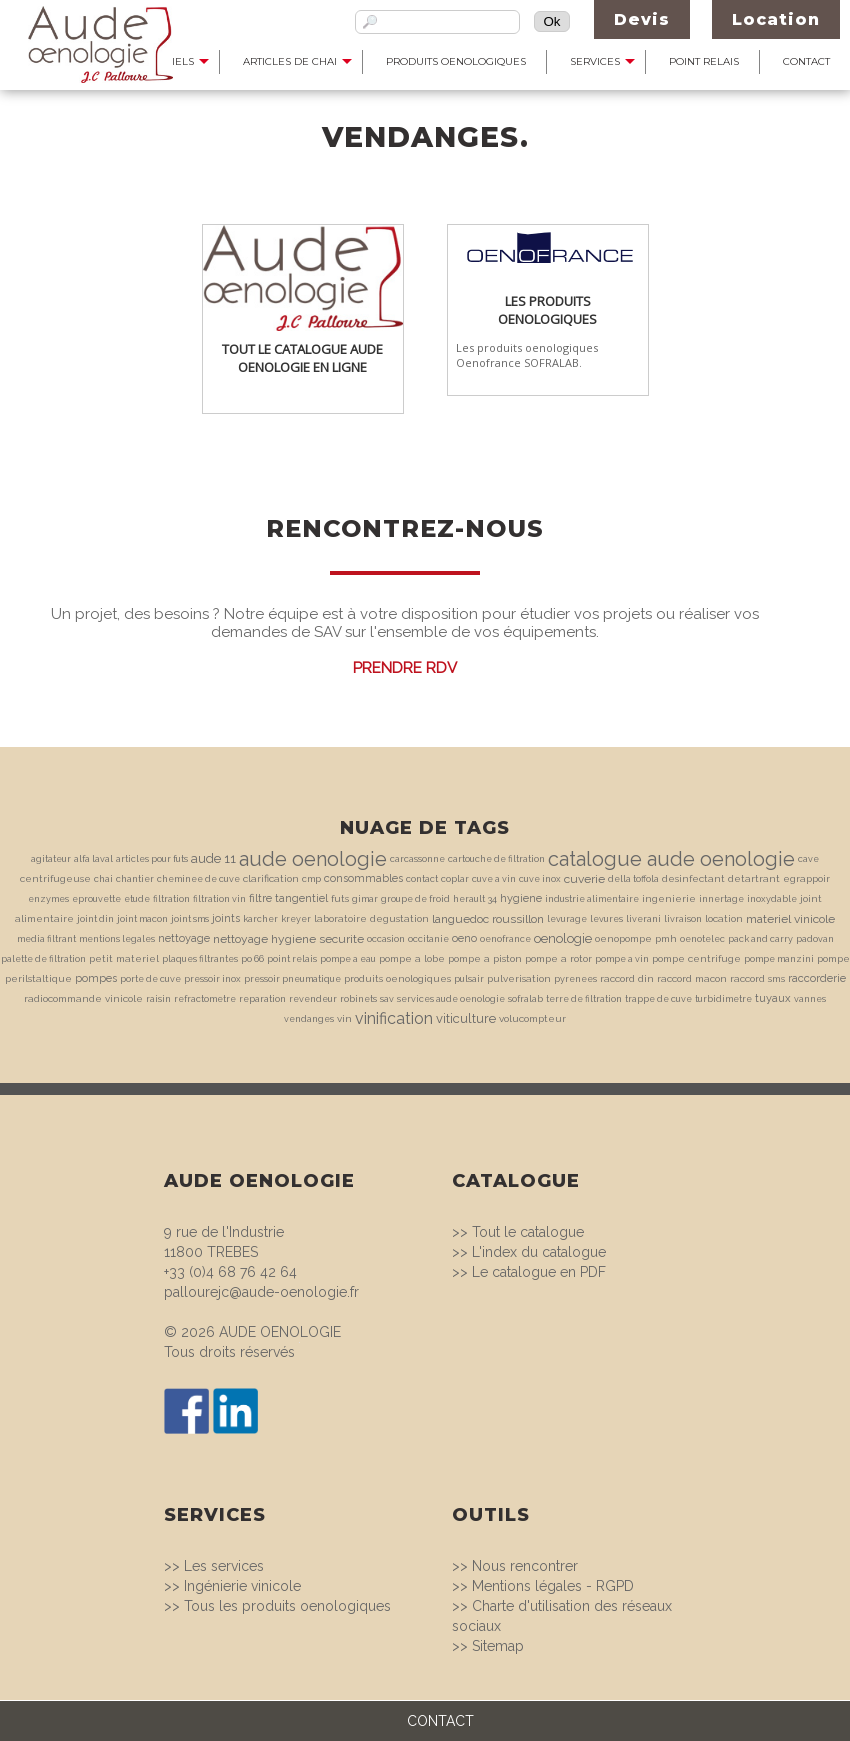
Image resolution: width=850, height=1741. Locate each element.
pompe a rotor (558, 958)
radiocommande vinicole (83, 998)
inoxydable (772, 899)
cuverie (584, 879)
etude (137, 899)
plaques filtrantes (200, 959)
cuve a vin (494, 879)
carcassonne (417, 859)
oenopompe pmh (636, 938)
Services (595, 61)
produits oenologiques (397, 978)
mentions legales (117, 939)
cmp (311, 879)
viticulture (466, 1018)
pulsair (469, 979)
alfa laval (93, 859)
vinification (394, 1018)
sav (387, 999)
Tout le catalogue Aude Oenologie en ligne (302, 358)
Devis (642, 19)
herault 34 (475, 899)
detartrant (754, 878)
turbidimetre (723, 999)
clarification (271, 878)
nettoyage (184, 938)
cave (808, 859)
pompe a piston (485, 958)
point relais (292, 959)
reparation (262, 999)
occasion (386, 939)
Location (776, 19)
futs (340, 898)
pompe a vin (622, 959)
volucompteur (532, 1018)
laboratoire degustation (371, 918)
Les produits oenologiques (547, 310)
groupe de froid (415, 899)
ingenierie (669, 898)
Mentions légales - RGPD (553, 1586)
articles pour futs (152, 859)
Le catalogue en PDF (539, 1272)
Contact (806, 61)
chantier (135, 879)
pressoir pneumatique (292, 979)
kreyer (296, 919)
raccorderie (817, 978)
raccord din (627, 978)
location (724, 918)
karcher (260, 919)
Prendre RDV (405, 668)
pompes (96, 978)
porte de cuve (150, 979)
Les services (224, 1566)
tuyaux (773, 998)
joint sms (190, 919)
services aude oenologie (451, 999)
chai (103, 879)
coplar (455, 879)
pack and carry (760, 939)
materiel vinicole (790, 919)
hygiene (521, 898)
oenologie (563, 938)
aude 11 (213, 858)
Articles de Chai (290, 61)
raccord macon (692, 978)
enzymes (48, 899)
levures (606, 919)
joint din (95, 919)
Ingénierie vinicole (242, 1586)
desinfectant (693, 878)
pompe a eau (348, 959)
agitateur (51, 859)
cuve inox (540, 879)
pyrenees (575, 979)
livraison (683, 919)
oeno (464, 938)
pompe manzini (779, 959)
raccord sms (757, 978)
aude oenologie (313, 859)
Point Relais (704, 61)
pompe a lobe (412, 958)
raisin (158, 999)
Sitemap (498, 1646)
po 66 (252, 959)
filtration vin (219, 899)
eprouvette (96, 899)
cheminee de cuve (198, 879)
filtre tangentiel (288, 898)
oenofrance (505, 939)
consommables (363, 878)
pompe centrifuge (696, 958)
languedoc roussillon (488, 919)
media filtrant (46, 939)
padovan (815, 939)
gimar (365, 899)
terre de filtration (584, 999)
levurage (567, 919)
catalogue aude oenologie (671, 859)
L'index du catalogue (539, 1252)
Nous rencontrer (525, 1566)
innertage (721, 899)
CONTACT (440, 1721)
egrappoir (806, 878)
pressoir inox (212, 979)
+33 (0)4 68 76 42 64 (230, 1272)
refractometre (205, 999)
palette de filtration (43, 959)
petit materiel (124, 958)
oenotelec (702, 939)
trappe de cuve (658, 999)
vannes (810, 999)
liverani (643, 919)
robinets (358, 999)
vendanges (309, 1019)
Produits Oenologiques (456, 61)
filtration (171, 899)
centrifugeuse (55, 878)
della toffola (633, 879)
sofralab (525, 999)
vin (344, 1018)
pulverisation (519, 978)
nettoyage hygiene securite (288, 939)
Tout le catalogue (528, 1232)
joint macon (142, 919)
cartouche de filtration (496, 859)
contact (422, 879)
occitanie (428, 939)
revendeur (313, 999)
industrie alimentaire (592, 899)
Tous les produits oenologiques (287, 1606)
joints (226, 918)
